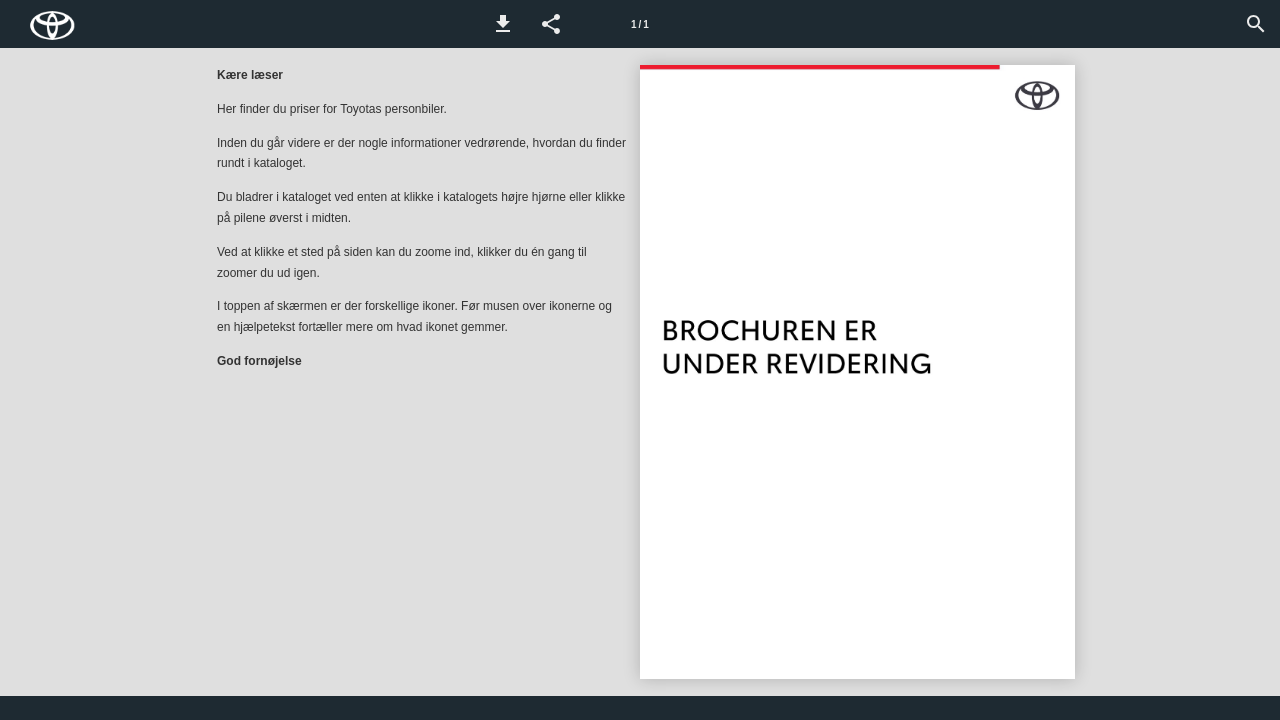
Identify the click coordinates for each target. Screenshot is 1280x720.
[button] (503, 24)
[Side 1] (640, 24)
